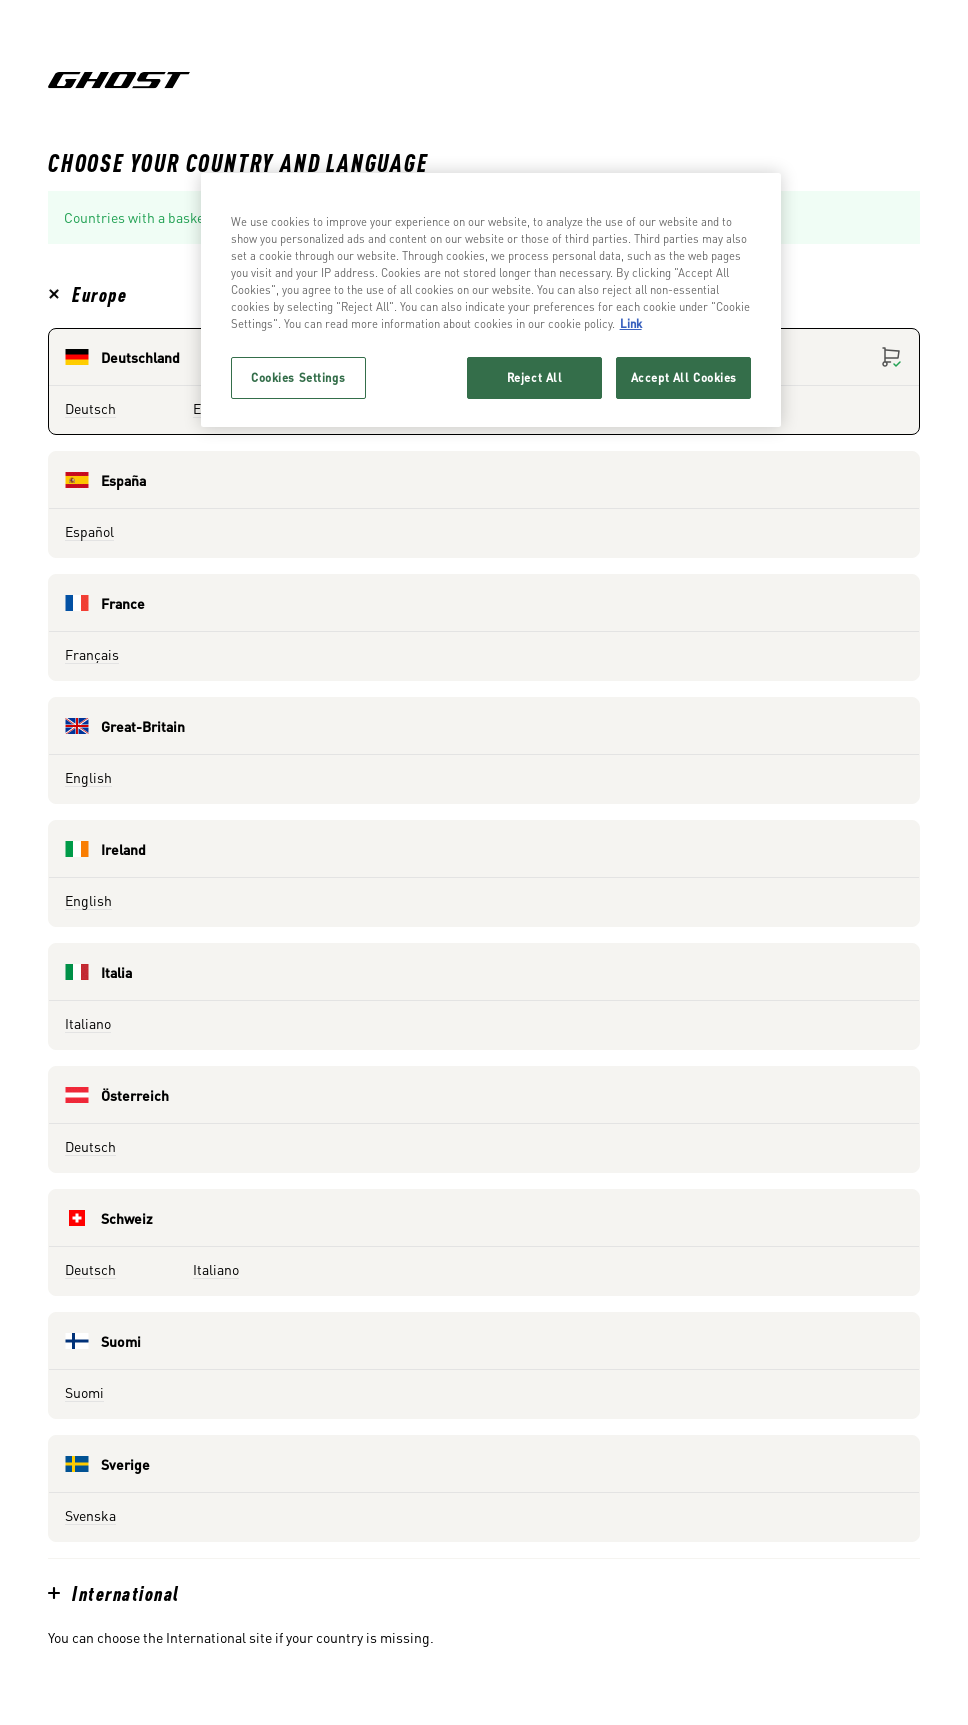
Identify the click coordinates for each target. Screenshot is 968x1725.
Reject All (535, 377)
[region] (491, 300)
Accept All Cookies (684, 377)
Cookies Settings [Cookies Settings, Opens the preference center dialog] (298, 377)
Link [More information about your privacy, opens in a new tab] (631, 323)
